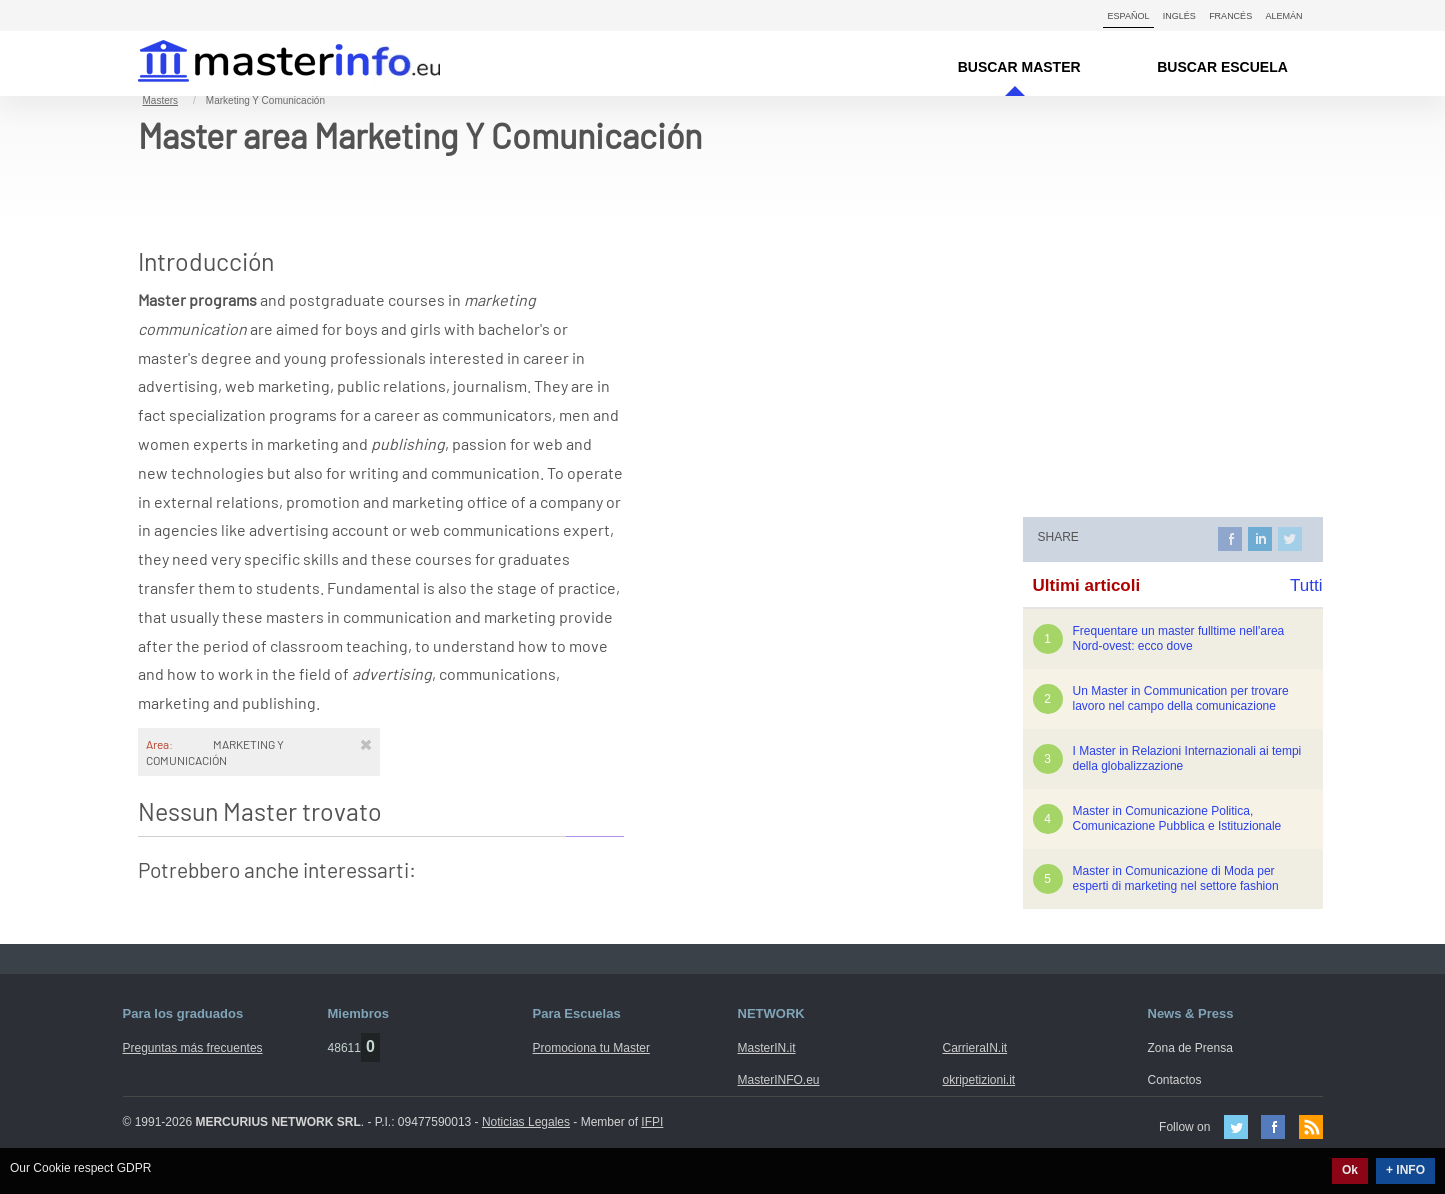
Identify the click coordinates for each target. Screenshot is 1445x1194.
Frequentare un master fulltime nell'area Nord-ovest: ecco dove (1179, 638)
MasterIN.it (265, 63)
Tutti (1306, 585)
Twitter (1236, 1127)
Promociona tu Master (591, 1048)
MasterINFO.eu (779, 1080)
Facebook (1273, 1127)
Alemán (1283, 16)
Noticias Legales (526, 1122)
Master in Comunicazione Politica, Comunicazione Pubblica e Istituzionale (1177, 818)
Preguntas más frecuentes (193, 1048)
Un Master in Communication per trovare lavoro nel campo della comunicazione (1181, 698)
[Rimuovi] (366, 744)
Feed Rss (1311, 1127)
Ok (1350, 1170)
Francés (1230, 16)
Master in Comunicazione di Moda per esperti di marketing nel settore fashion (1176, 878)
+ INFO (1405, 1170)
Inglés (1179, 16)
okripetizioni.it (979, 1080)
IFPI (652, 1122)
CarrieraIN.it (975, 1048)
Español (1129, 16)
